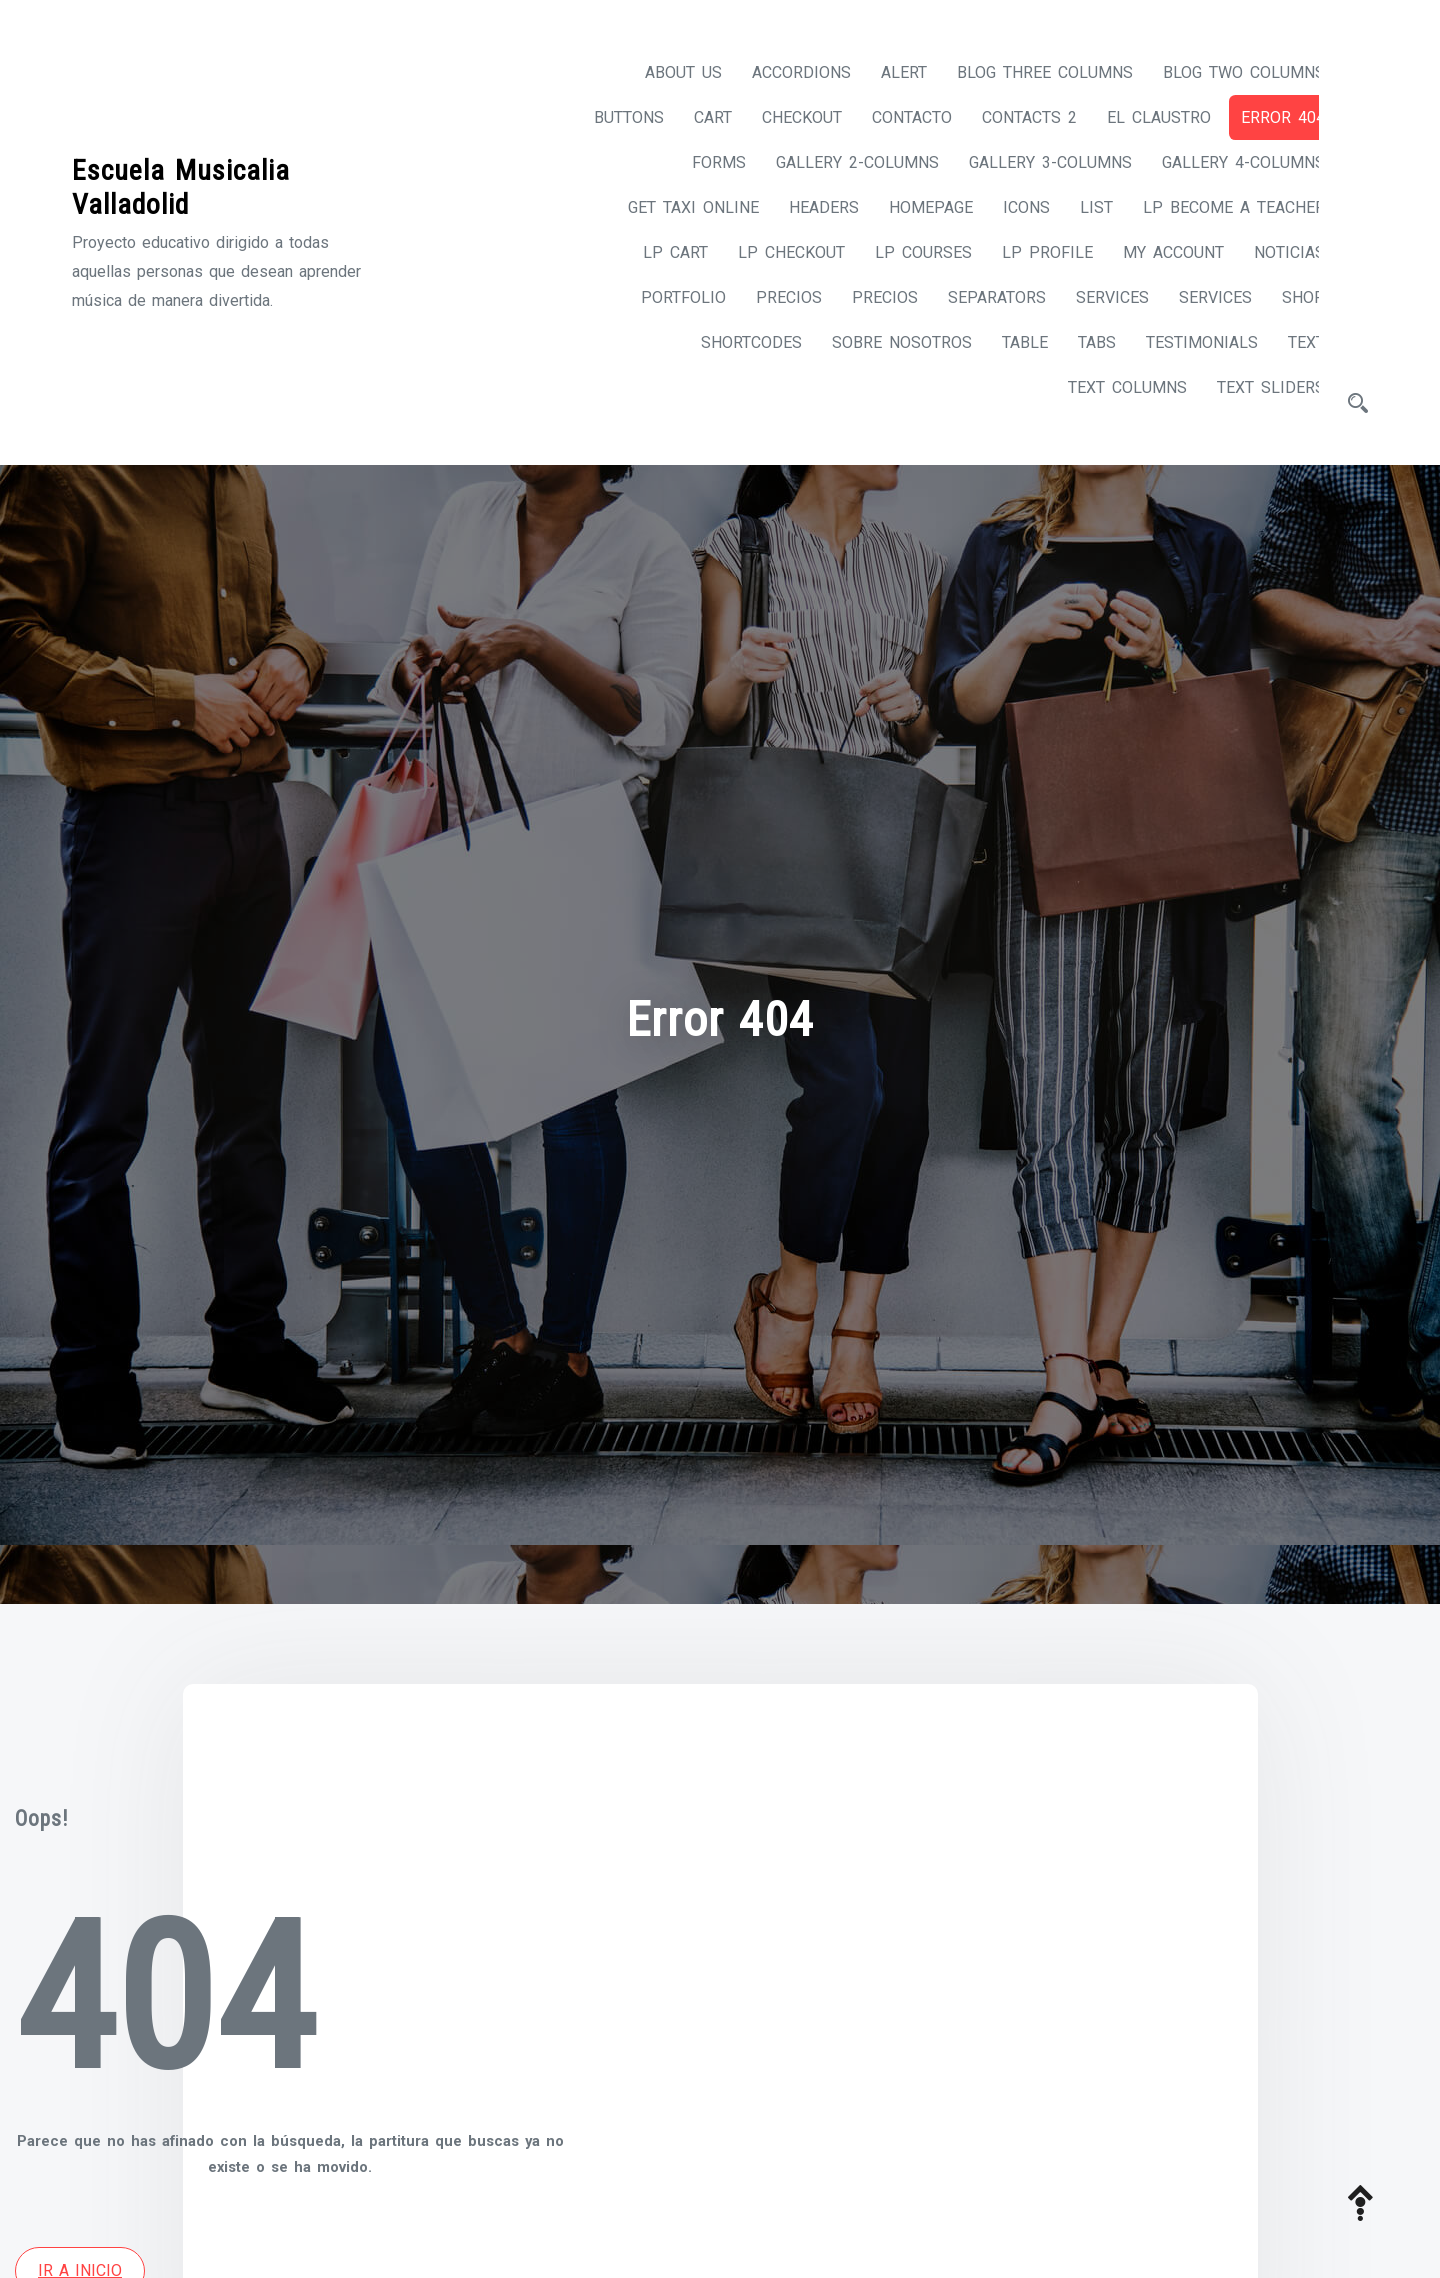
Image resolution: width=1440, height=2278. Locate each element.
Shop (1285, 297)
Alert (886, 72)
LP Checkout (773, 252)
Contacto (894, 117)
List (1078, 207)
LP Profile (1029, 252)
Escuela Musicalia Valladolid (181, 182)
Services (1094, 297)
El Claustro (1141, 117)
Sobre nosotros (884, 342)
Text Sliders (1253, 387)
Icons (1008, 207)
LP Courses (905, 252)
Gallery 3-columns (1032, 162)
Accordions (783, 72)
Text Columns (1109, 387)
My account (1155, 252)
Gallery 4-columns (1225, 162)
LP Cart (657, 252)
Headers (806, 207)
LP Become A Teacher (1216, 207)
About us (665, 72)
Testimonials (1184, 342)
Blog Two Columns (1226, 72)
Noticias (1271, 252)
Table (1007, 342)
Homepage (913, 207)
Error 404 (1265, 117)
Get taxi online (675, 207)
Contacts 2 (1011, 117)
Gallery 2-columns (839, 162)
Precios (771, 297)
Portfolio (665, 297)
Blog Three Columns (1027, 72)
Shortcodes (733, 342)
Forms (701, 162)
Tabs (1079, 342)
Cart (695, 117)
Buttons (611, 117)
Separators (979, 297)
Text (1288, 342)
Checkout (784, 117)
